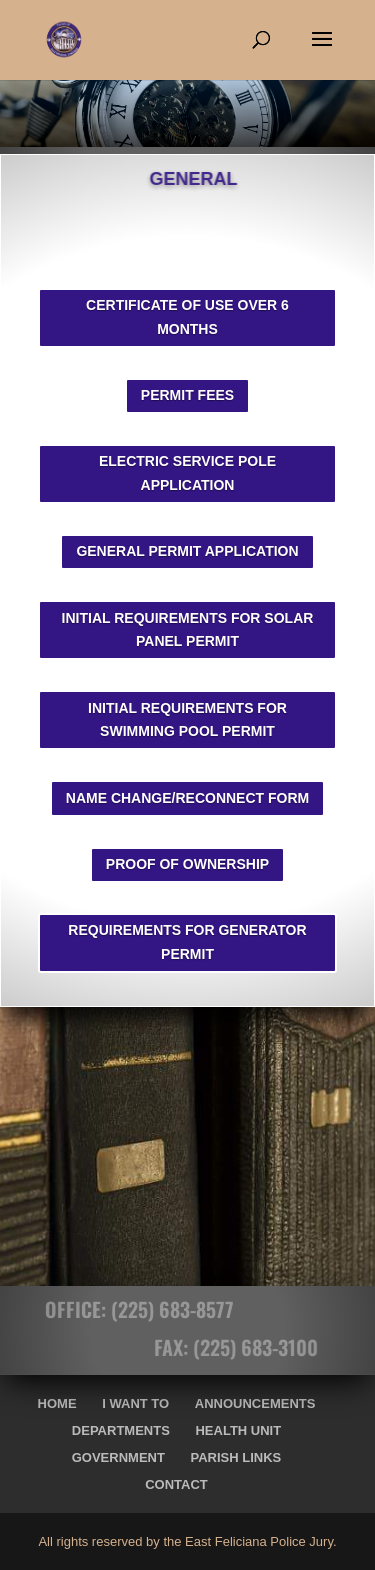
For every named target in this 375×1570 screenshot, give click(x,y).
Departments (121, 1430)
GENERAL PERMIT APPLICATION (187, 551)
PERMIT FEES (187, 395)
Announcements (255, 1403)
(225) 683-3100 (267, 1347)
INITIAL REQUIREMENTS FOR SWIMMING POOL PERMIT (187, 720)
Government (118, 1457)
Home (57, 1403)
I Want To (135, 1403)
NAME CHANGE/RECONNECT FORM (187, 798)
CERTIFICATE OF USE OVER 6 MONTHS (187, 317)
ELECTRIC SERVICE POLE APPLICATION (187, 473)
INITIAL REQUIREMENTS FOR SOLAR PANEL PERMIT (188, 630)
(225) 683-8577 (159, 1309)
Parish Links (236, 1457)
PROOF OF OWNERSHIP (187, 864)
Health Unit (238, 1430)
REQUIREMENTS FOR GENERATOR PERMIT (187, 942)
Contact (176, 1484)
